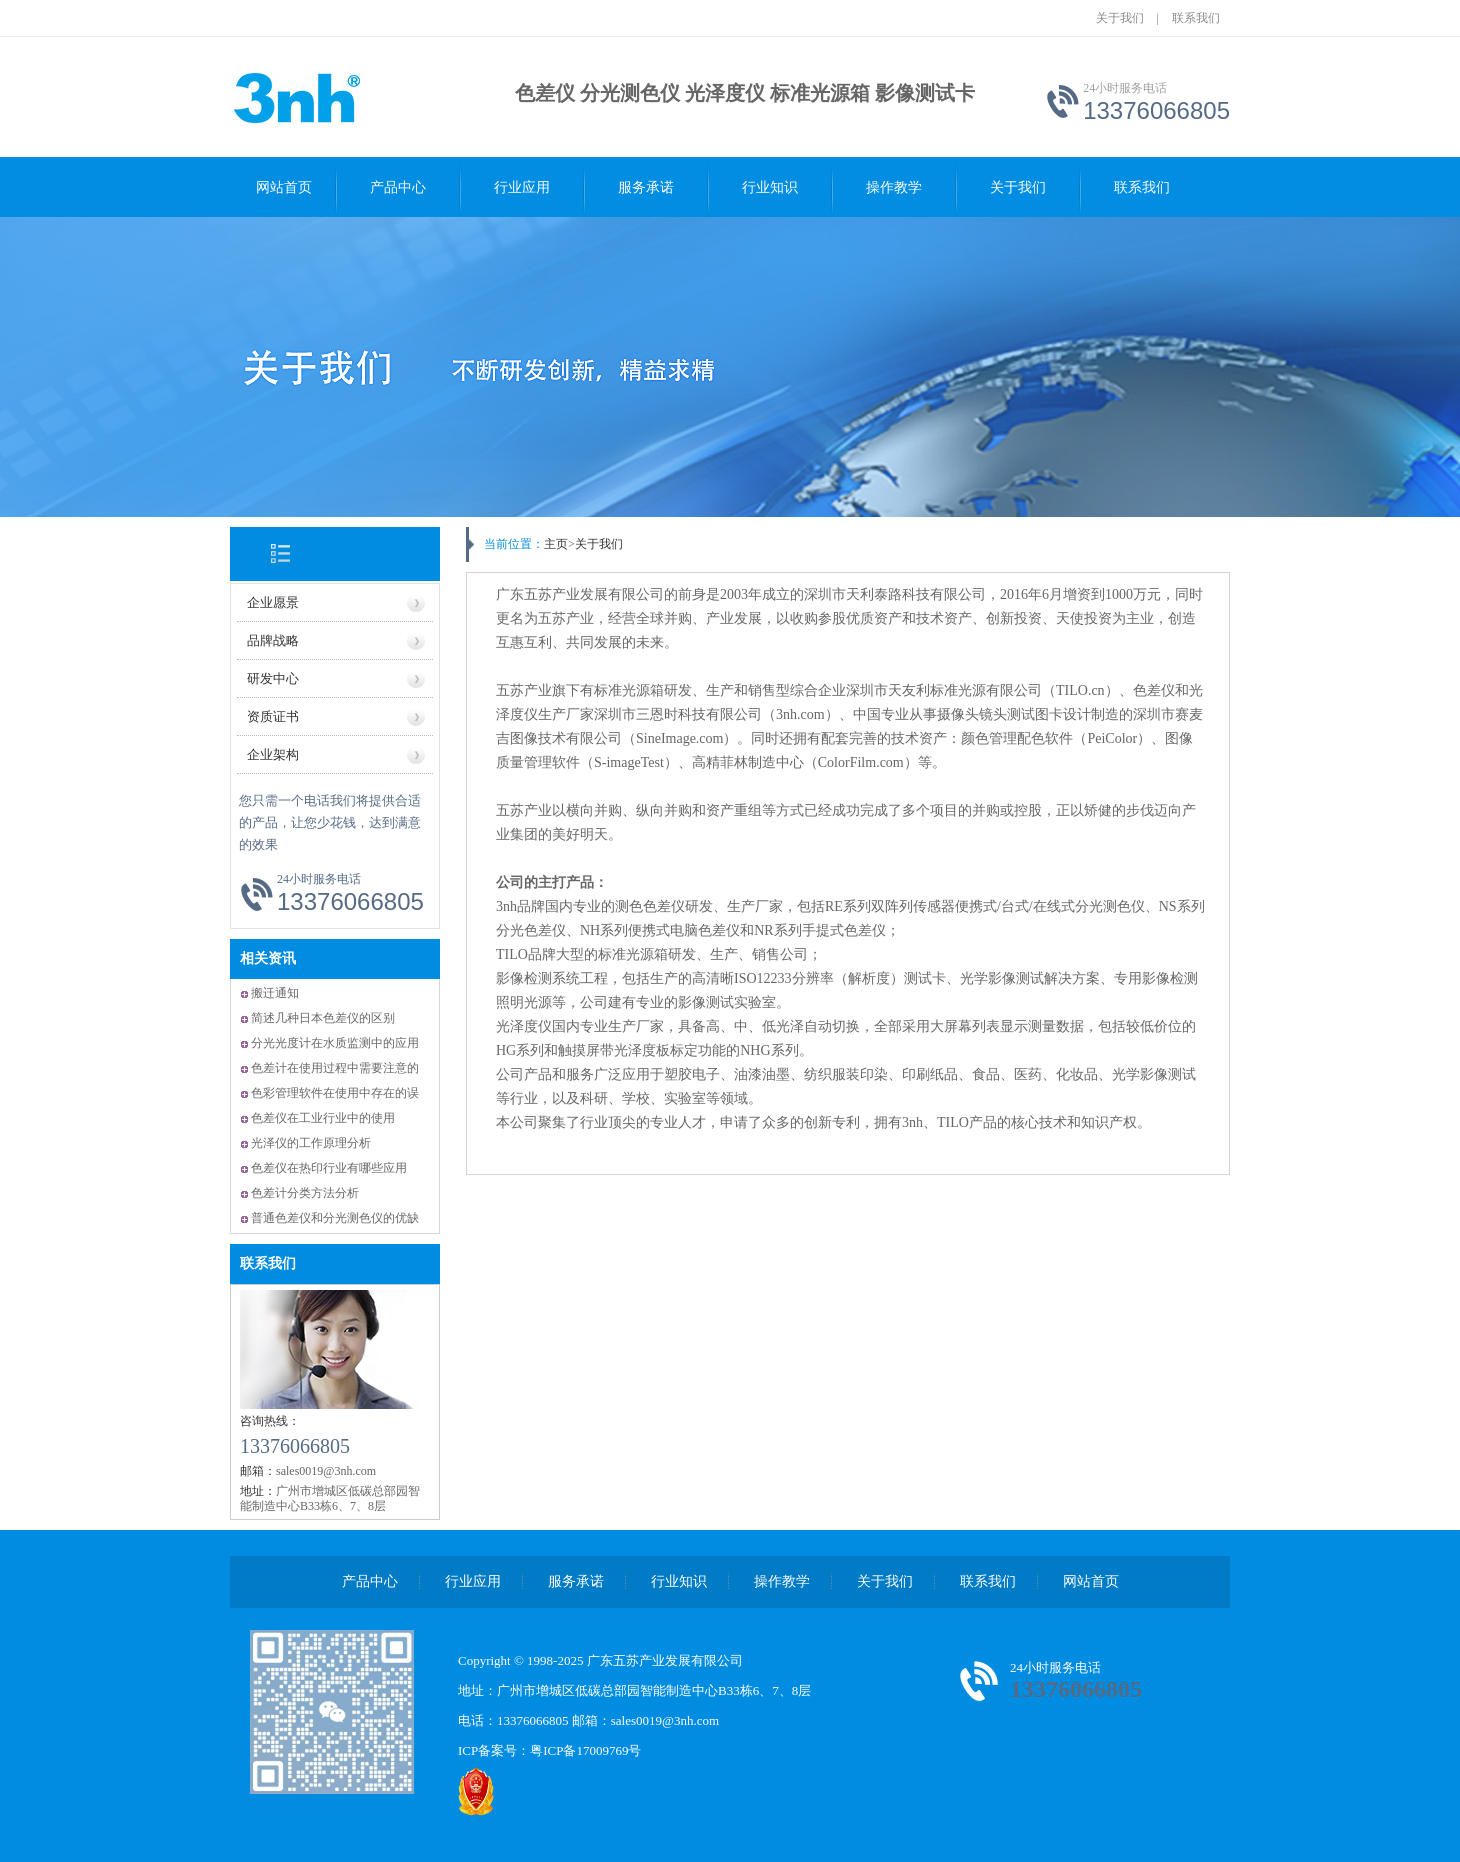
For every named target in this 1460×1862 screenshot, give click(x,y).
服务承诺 (646, 187)
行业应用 (522, 187)
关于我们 (1120, 18)
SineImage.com (679, 738)
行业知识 (770, 187)
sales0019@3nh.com (665, 1720)
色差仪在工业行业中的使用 (323, 1118)
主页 (556, 544)
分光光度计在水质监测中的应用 (335, 1043)
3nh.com (800, 714)
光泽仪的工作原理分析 (311, 1143)
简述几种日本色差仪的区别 (323, 1018)
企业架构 (273, 754)
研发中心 (273, 678)
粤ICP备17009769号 (585, 1750)
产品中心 (398, 187)
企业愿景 (273, 602)
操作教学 (894, 187)
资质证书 (273, 716)
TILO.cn (1080, 690)
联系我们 (1196, 18)
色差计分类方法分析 (305, 1193)
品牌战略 (273, 640)
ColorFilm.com (861, 762)
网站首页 (284, 187)
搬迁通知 (275, 993)
